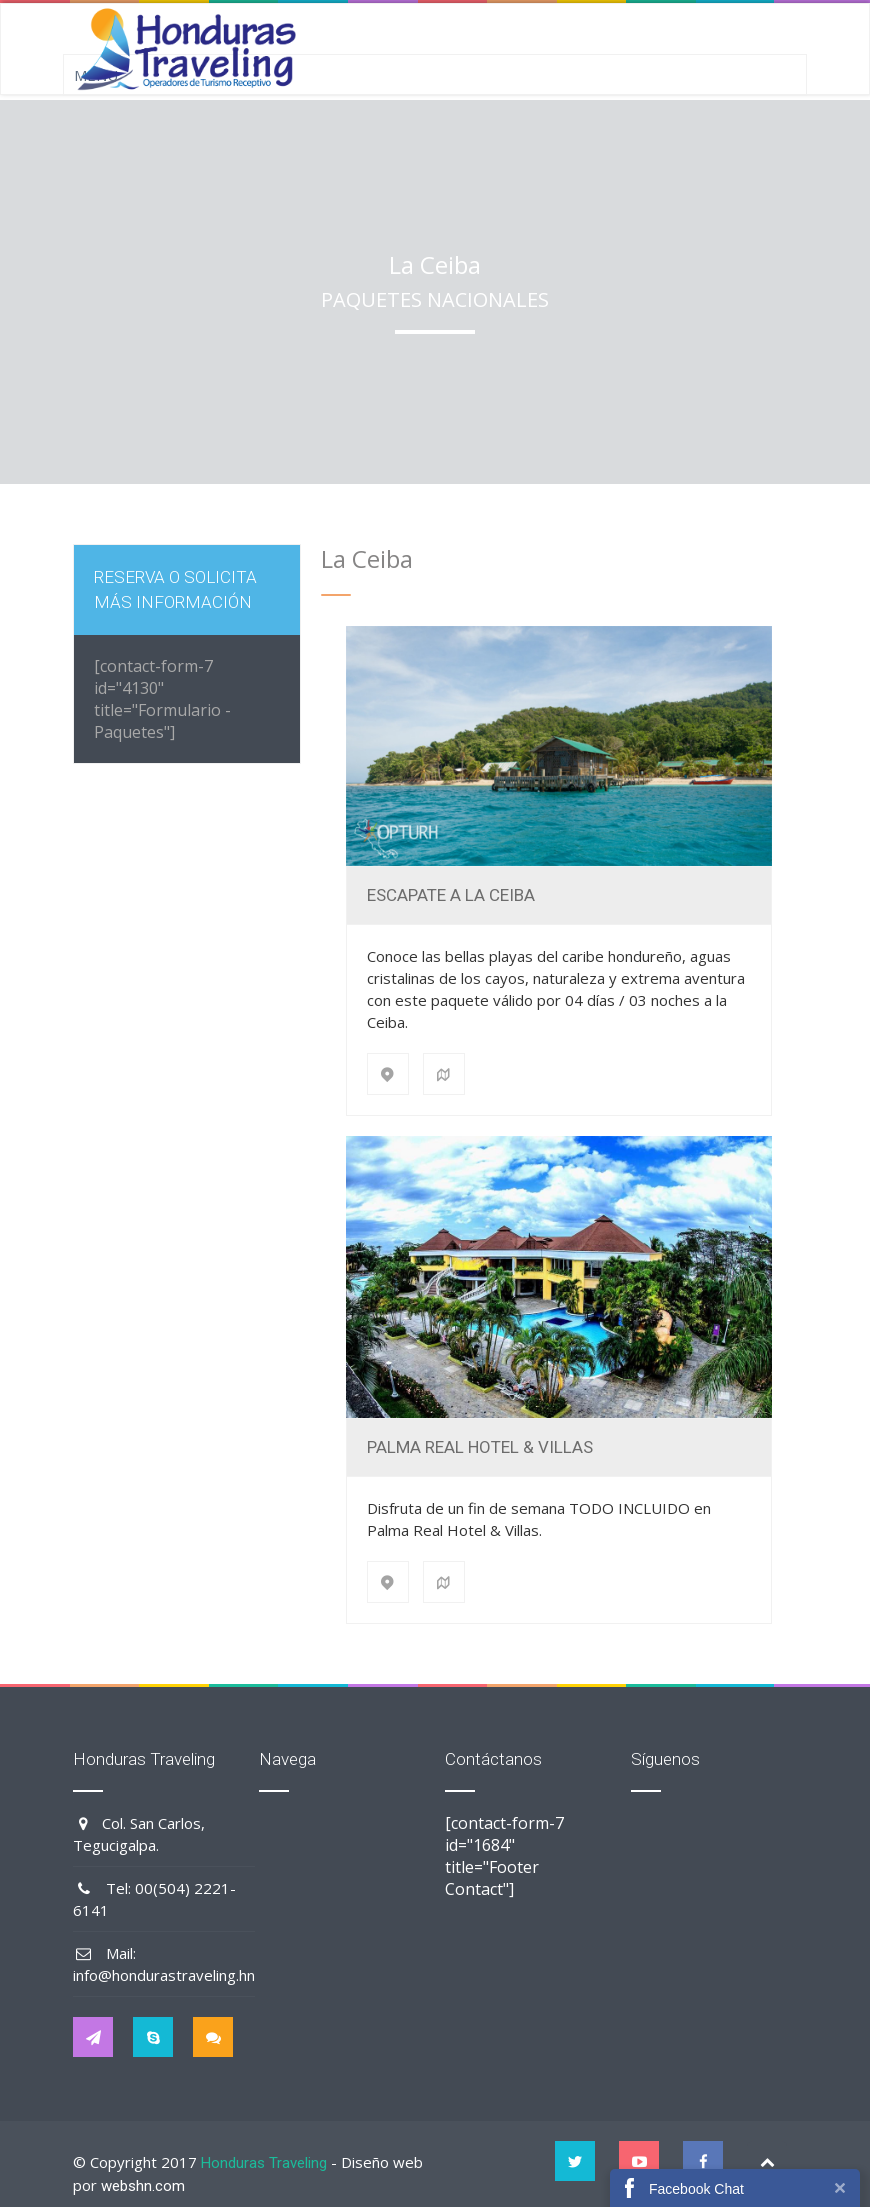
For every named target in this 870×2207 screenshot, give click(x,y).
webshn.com (143, 2186)
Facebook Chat (696, 2189)
